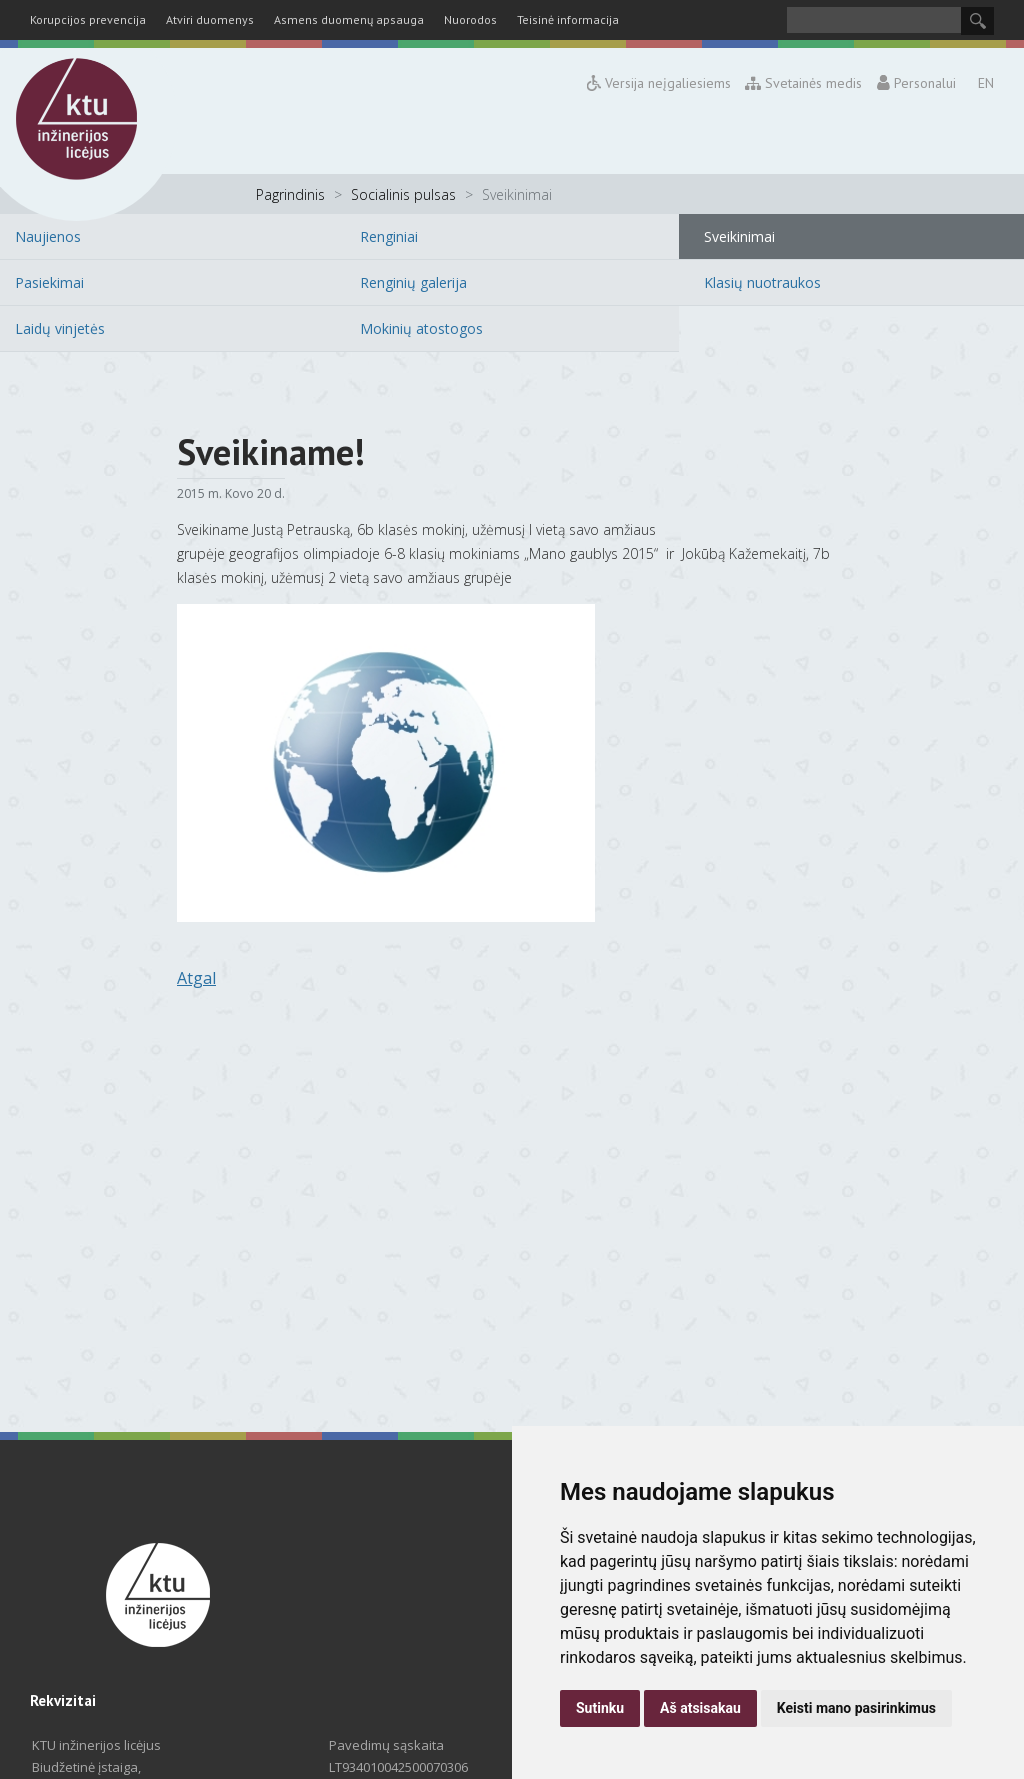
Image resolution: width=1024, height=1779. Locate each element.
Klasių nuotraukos (762, 282)
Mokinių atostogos (421, 328)
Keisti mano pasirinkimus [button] (856, 1708)
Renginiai (389, 236)
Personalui (916, 83)
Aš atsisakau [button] (700, 1708)
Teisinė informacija (568, 19)
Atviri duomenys (210, 19)
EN (986, 83)
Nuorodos (470, 19)
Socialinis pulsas (403, 194)
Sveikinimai (739, 236)
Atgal (196, 978)
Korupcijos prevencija (88, 19)
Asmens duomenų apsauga (349, 19)
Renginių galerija (413, 282)
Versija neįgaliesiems (659, 83)
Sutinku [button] (600, 1708)
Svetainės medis (804, 83)
